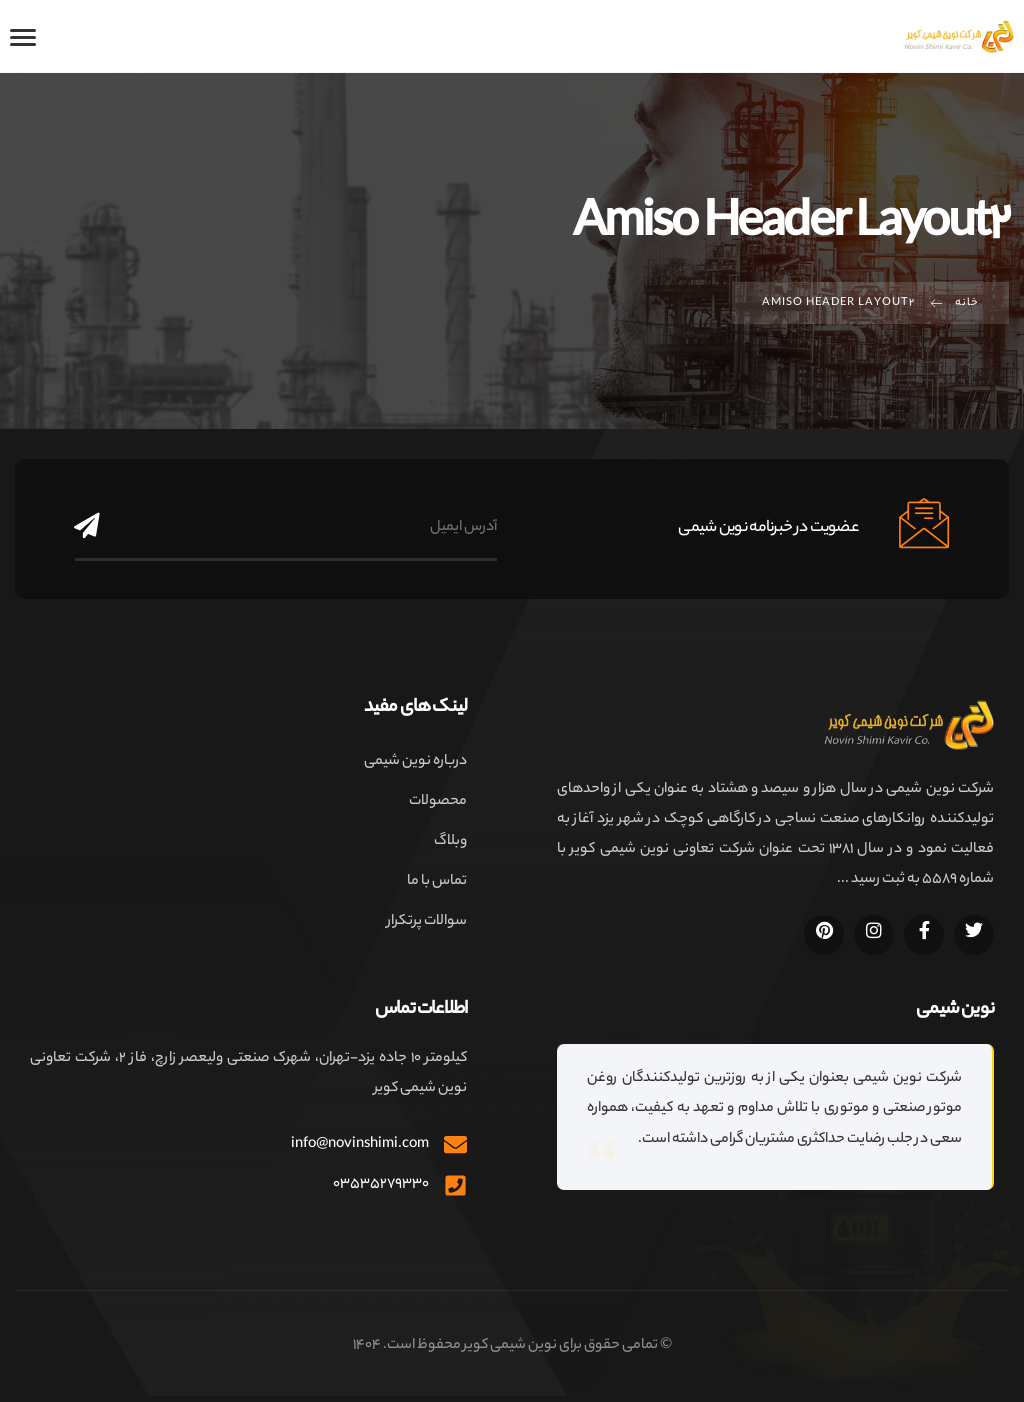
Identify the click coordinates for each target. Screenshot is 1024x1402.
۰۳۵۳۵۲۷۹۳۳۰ (381, 1185)
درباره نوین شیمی (415, 762)
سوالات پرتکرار (427, 922)
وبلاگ (450, 842)
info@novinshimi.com (360, 1145)
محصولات (438, 802)
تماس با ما (437, 882)
